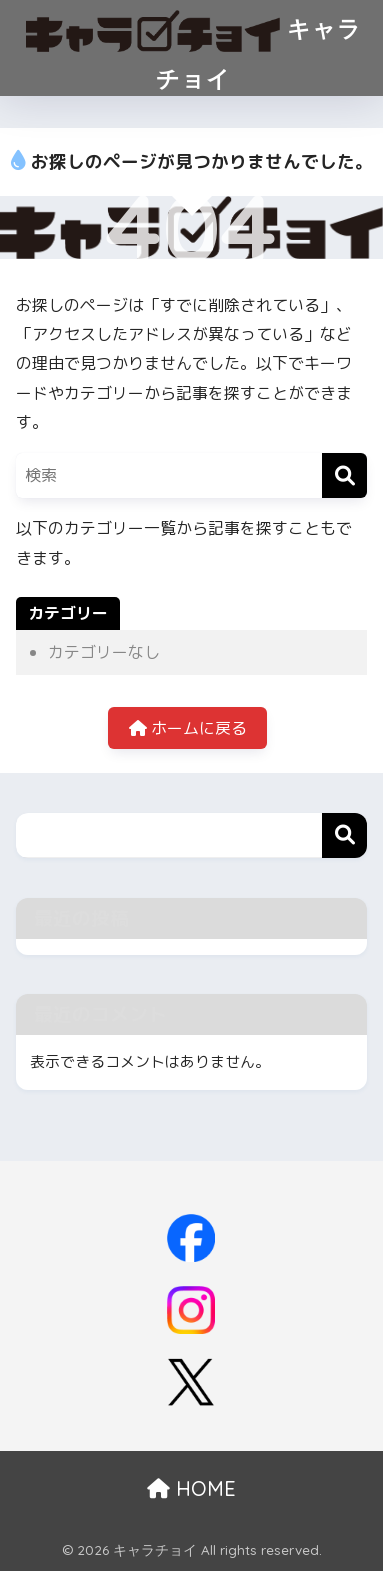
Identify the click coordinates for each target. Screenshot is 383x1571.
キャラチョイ (194, 46)
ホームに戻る (188, 728)
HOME (191, 1488)
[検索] (344, 475)
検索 (344, 835)
